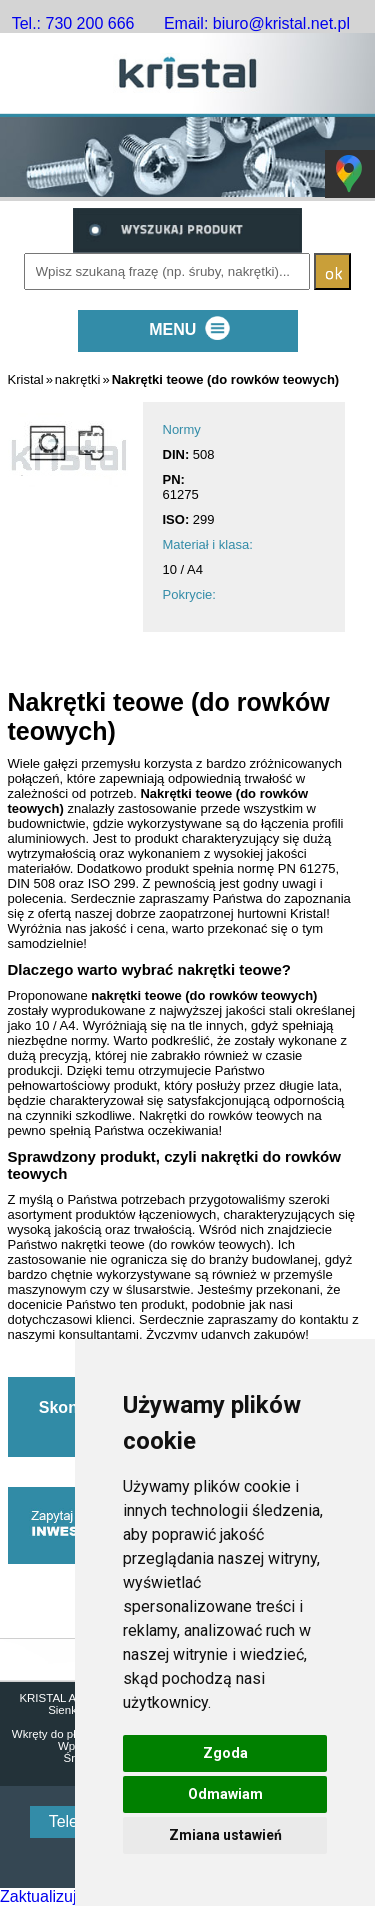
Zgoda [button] (225, 1753)
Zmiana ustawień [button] (225, 1835)
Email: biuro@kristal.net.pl (257, 23)
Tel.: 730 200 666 (73, 23)
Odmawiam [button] (225, 1794)
